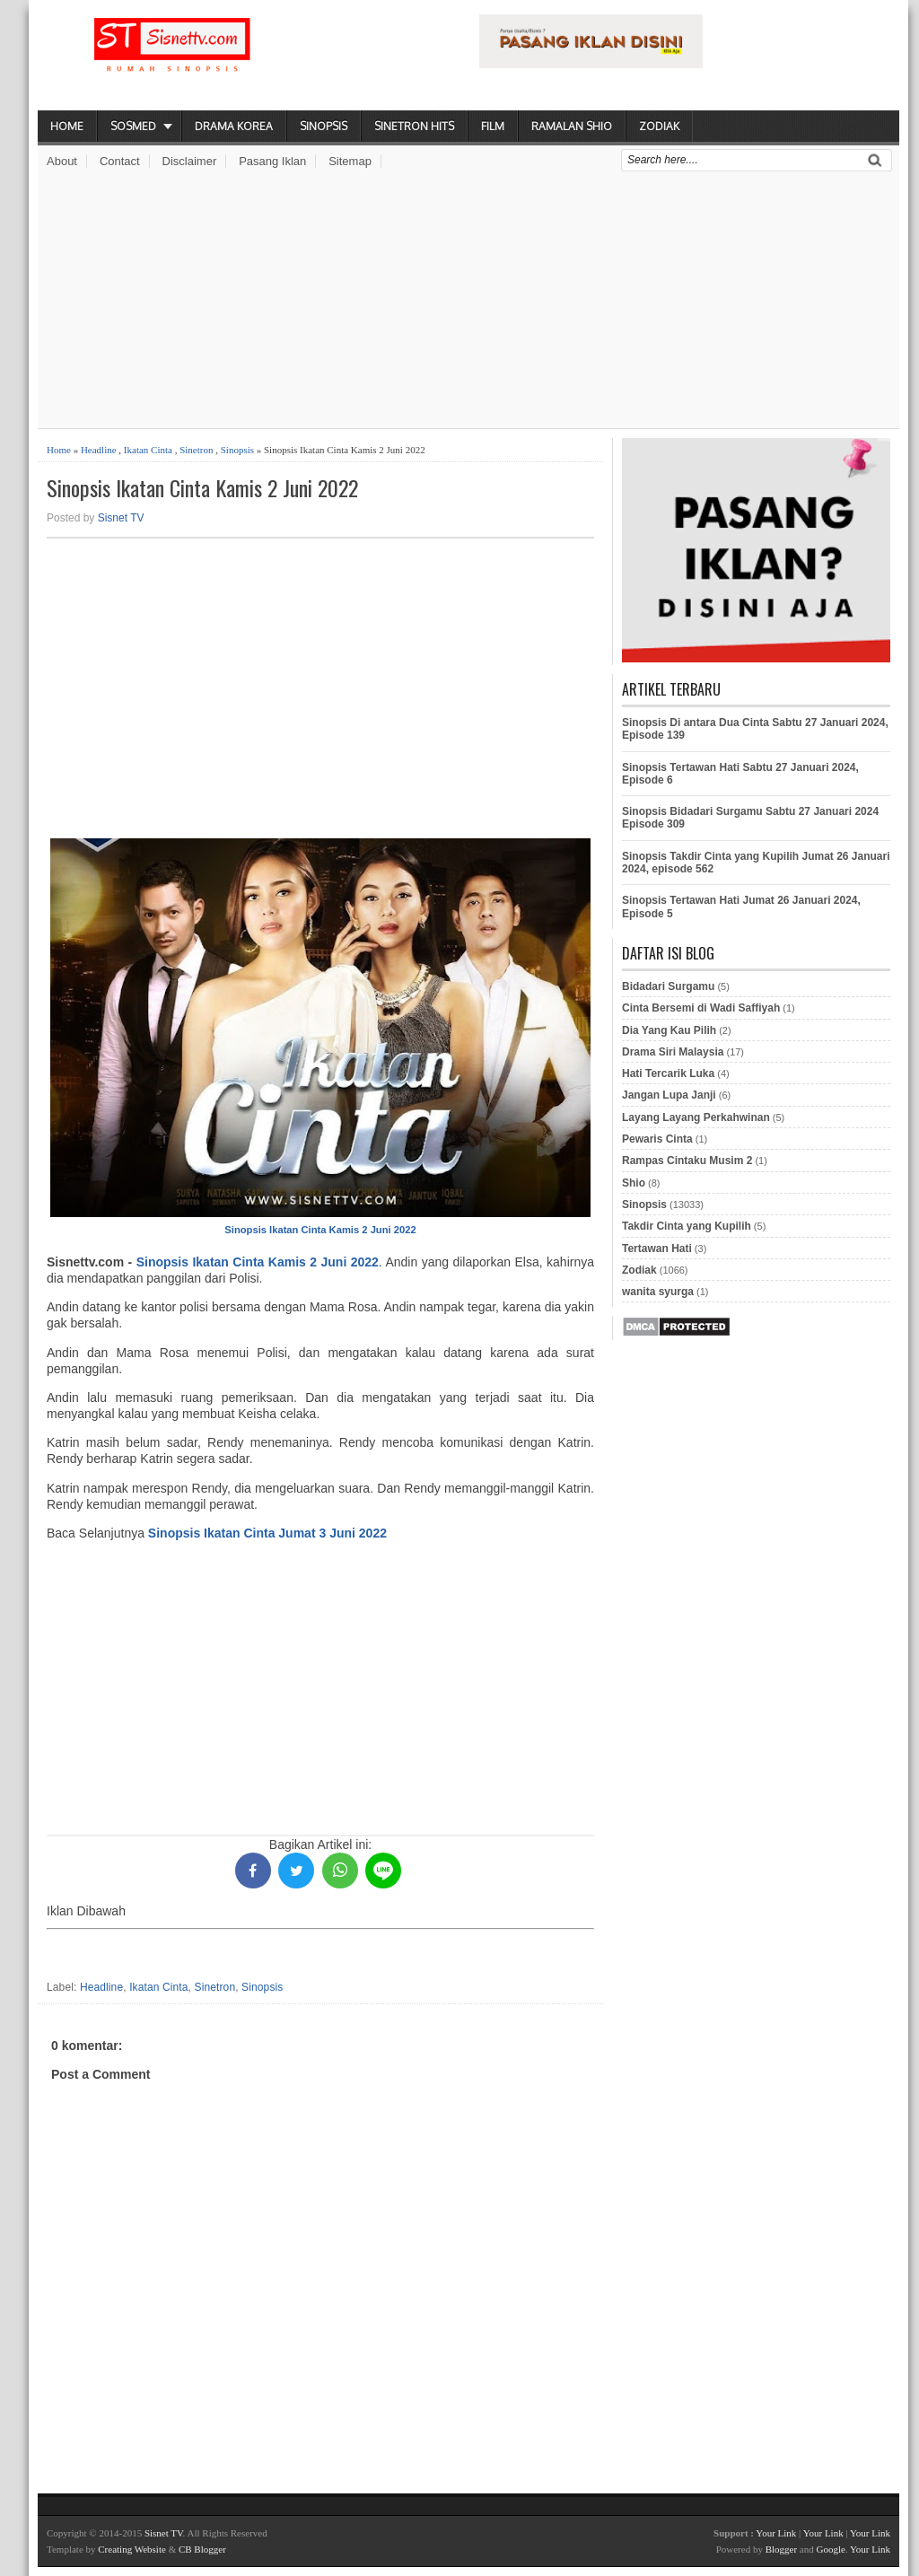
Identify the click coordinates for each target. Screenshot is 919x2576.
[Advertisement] (468, 302)
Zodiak (659, 126)
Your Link (776, 2533)
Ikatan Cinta (148, 449)
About (62, 161)
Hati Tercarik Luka (668, 1073)
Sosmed (133, 126)
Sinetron (196, 449)
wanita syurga (658, 1291)
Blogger (781, 2549)
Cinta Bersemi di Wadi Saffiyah (701, 1008)
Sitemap (350, 161)
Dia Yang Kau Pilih (669, 1030)
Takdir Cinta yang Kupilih (686, 1226)
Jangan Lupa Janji (669, 1095)
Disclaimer (189, 161)
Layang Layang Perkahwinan (696, 1117)
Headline (99, 449)
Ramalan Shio (571, 126)
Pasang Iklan (272, 161)
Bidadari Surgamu (668, 986)
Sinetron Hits (414, 126)
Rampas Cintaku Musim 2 (687, 1160)
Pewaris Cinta (657, 1139)
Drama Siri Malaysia (672, 1052)
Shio (633, 1183)
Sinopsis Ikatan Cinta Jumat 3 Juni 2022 (267, 1533)
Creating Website (132, 2549)
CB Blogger (202, 2549)
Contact (120, 161)
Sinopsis (323, 126)
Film (492, 126)
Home (66, 126)
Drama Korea (234, 126)
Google (830, 2549)
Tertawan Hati (657, 1248)
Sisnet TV (121, 518)
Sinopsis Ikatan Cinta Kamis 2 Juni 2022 (202, 488)
